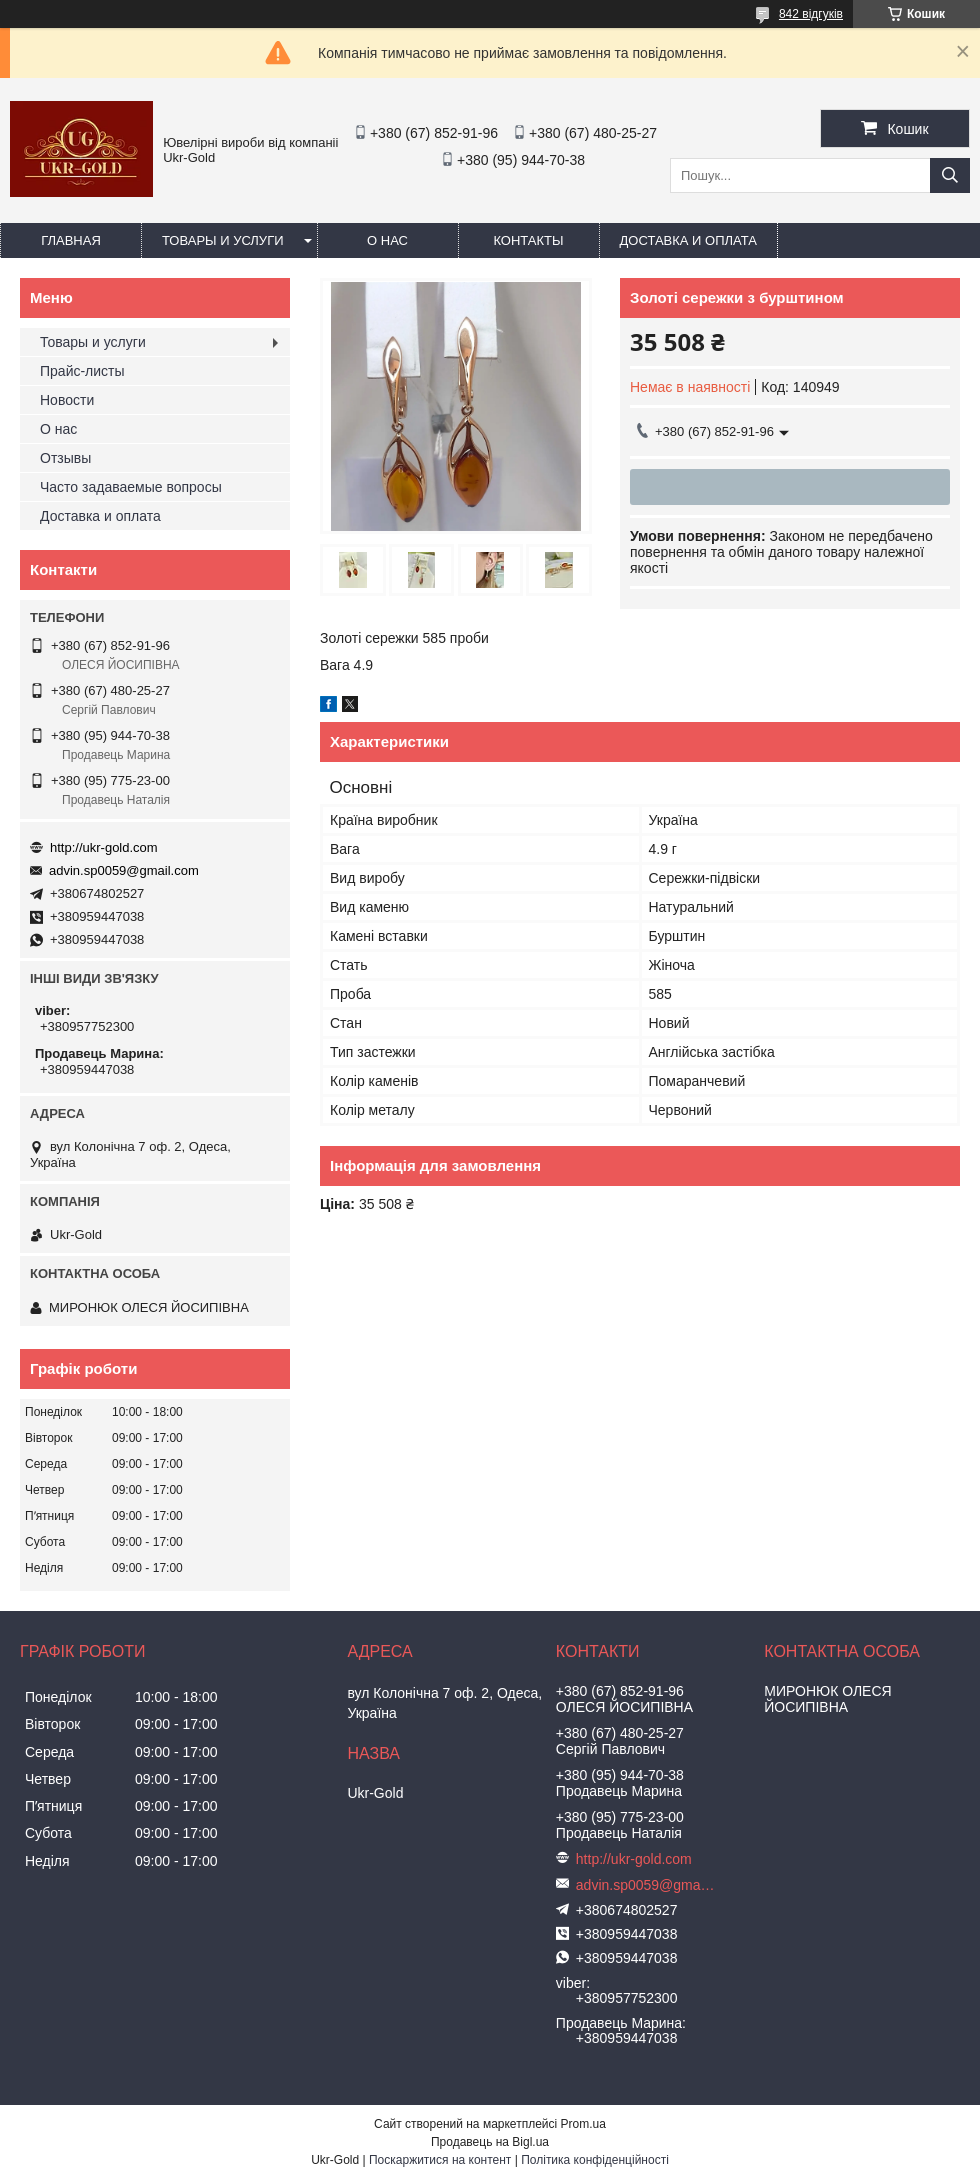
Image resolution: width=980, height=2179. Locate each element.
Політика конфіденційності (595, 2160)
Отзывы (65, 458)
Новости (67, 400)
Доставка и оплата (688, 240)
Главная (71, 240)
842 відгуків (811, 14)
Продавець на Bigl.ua (490, 2142)
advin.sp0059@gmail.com (124, 870)
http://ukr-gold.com (104, 847)
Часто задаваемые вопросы (131, 487)
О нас (387, 240)
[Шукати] (950, 175)
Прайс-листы (82, 371)
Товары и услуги (223, 240)
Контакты (528, 240)
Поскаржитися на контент (440, 2160)
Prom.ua (583, 2124)
